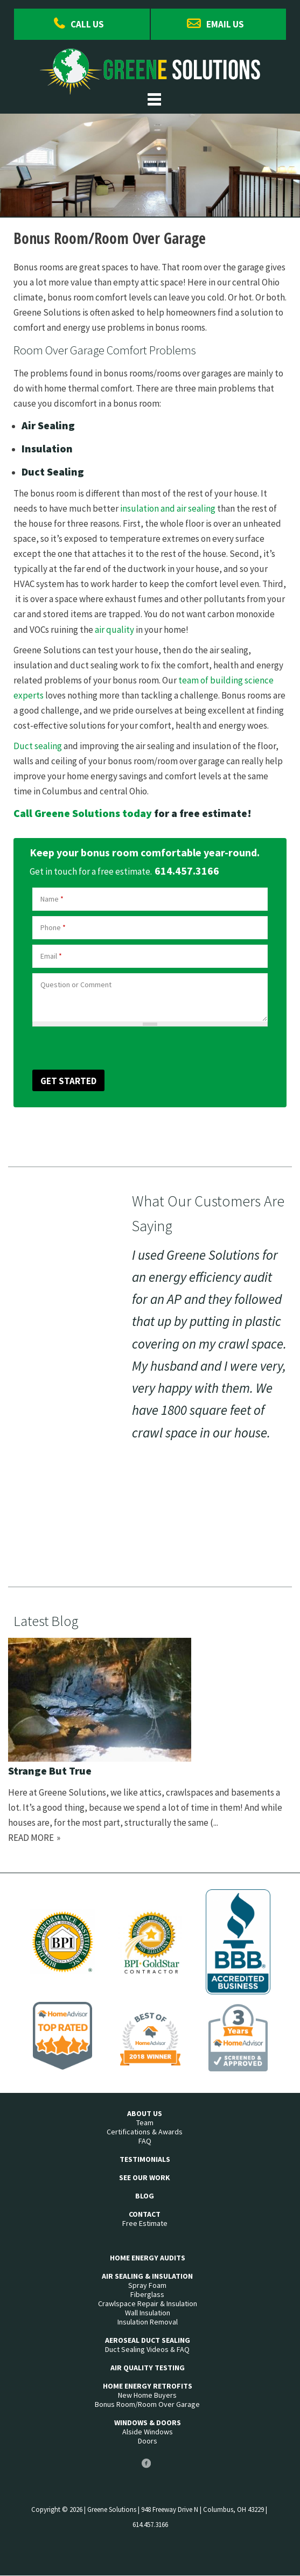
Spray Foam (147, 2285)
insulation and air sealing (167, 508)
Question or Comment (75, 984)
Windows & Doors (147, 2422)
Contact (145, 2214)
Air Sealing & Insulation (147, 2276)
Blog (144, 2196)
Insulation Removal (147, 2322)
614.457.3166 (187, 870)
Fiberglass (147, 2294)
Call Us (87, 24)
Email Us (225, 24)
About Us (144, 2113)
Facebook (146, 2467)
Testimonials (145, 2159)
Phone (53, 927)
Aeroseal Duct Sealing (147, 2340)
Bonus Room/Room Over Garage (147, 2404)
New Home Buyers (147, 2395)
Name (52, 899)
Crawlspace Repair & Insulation (147, 2303)
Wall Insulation (147, 2312)
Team (145, 2122)
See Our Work (144, 2177)
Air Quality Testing (147, 2367)
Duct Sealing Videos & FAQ (147, 2349)
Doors (147, 2441)
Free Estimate (145, 2223)
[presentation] (89, 1047)
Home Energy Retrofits (147, 2386)
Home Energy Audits (147, 2258)
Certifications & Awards (145, 2132)
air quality (114, 630)
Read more (31, 1838)
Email (51, 956)
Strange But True (50, 1770)
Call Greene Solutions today (82, 813)
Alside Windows (147, 2432)
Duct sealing (37, 746)
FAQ (144, 2141)
